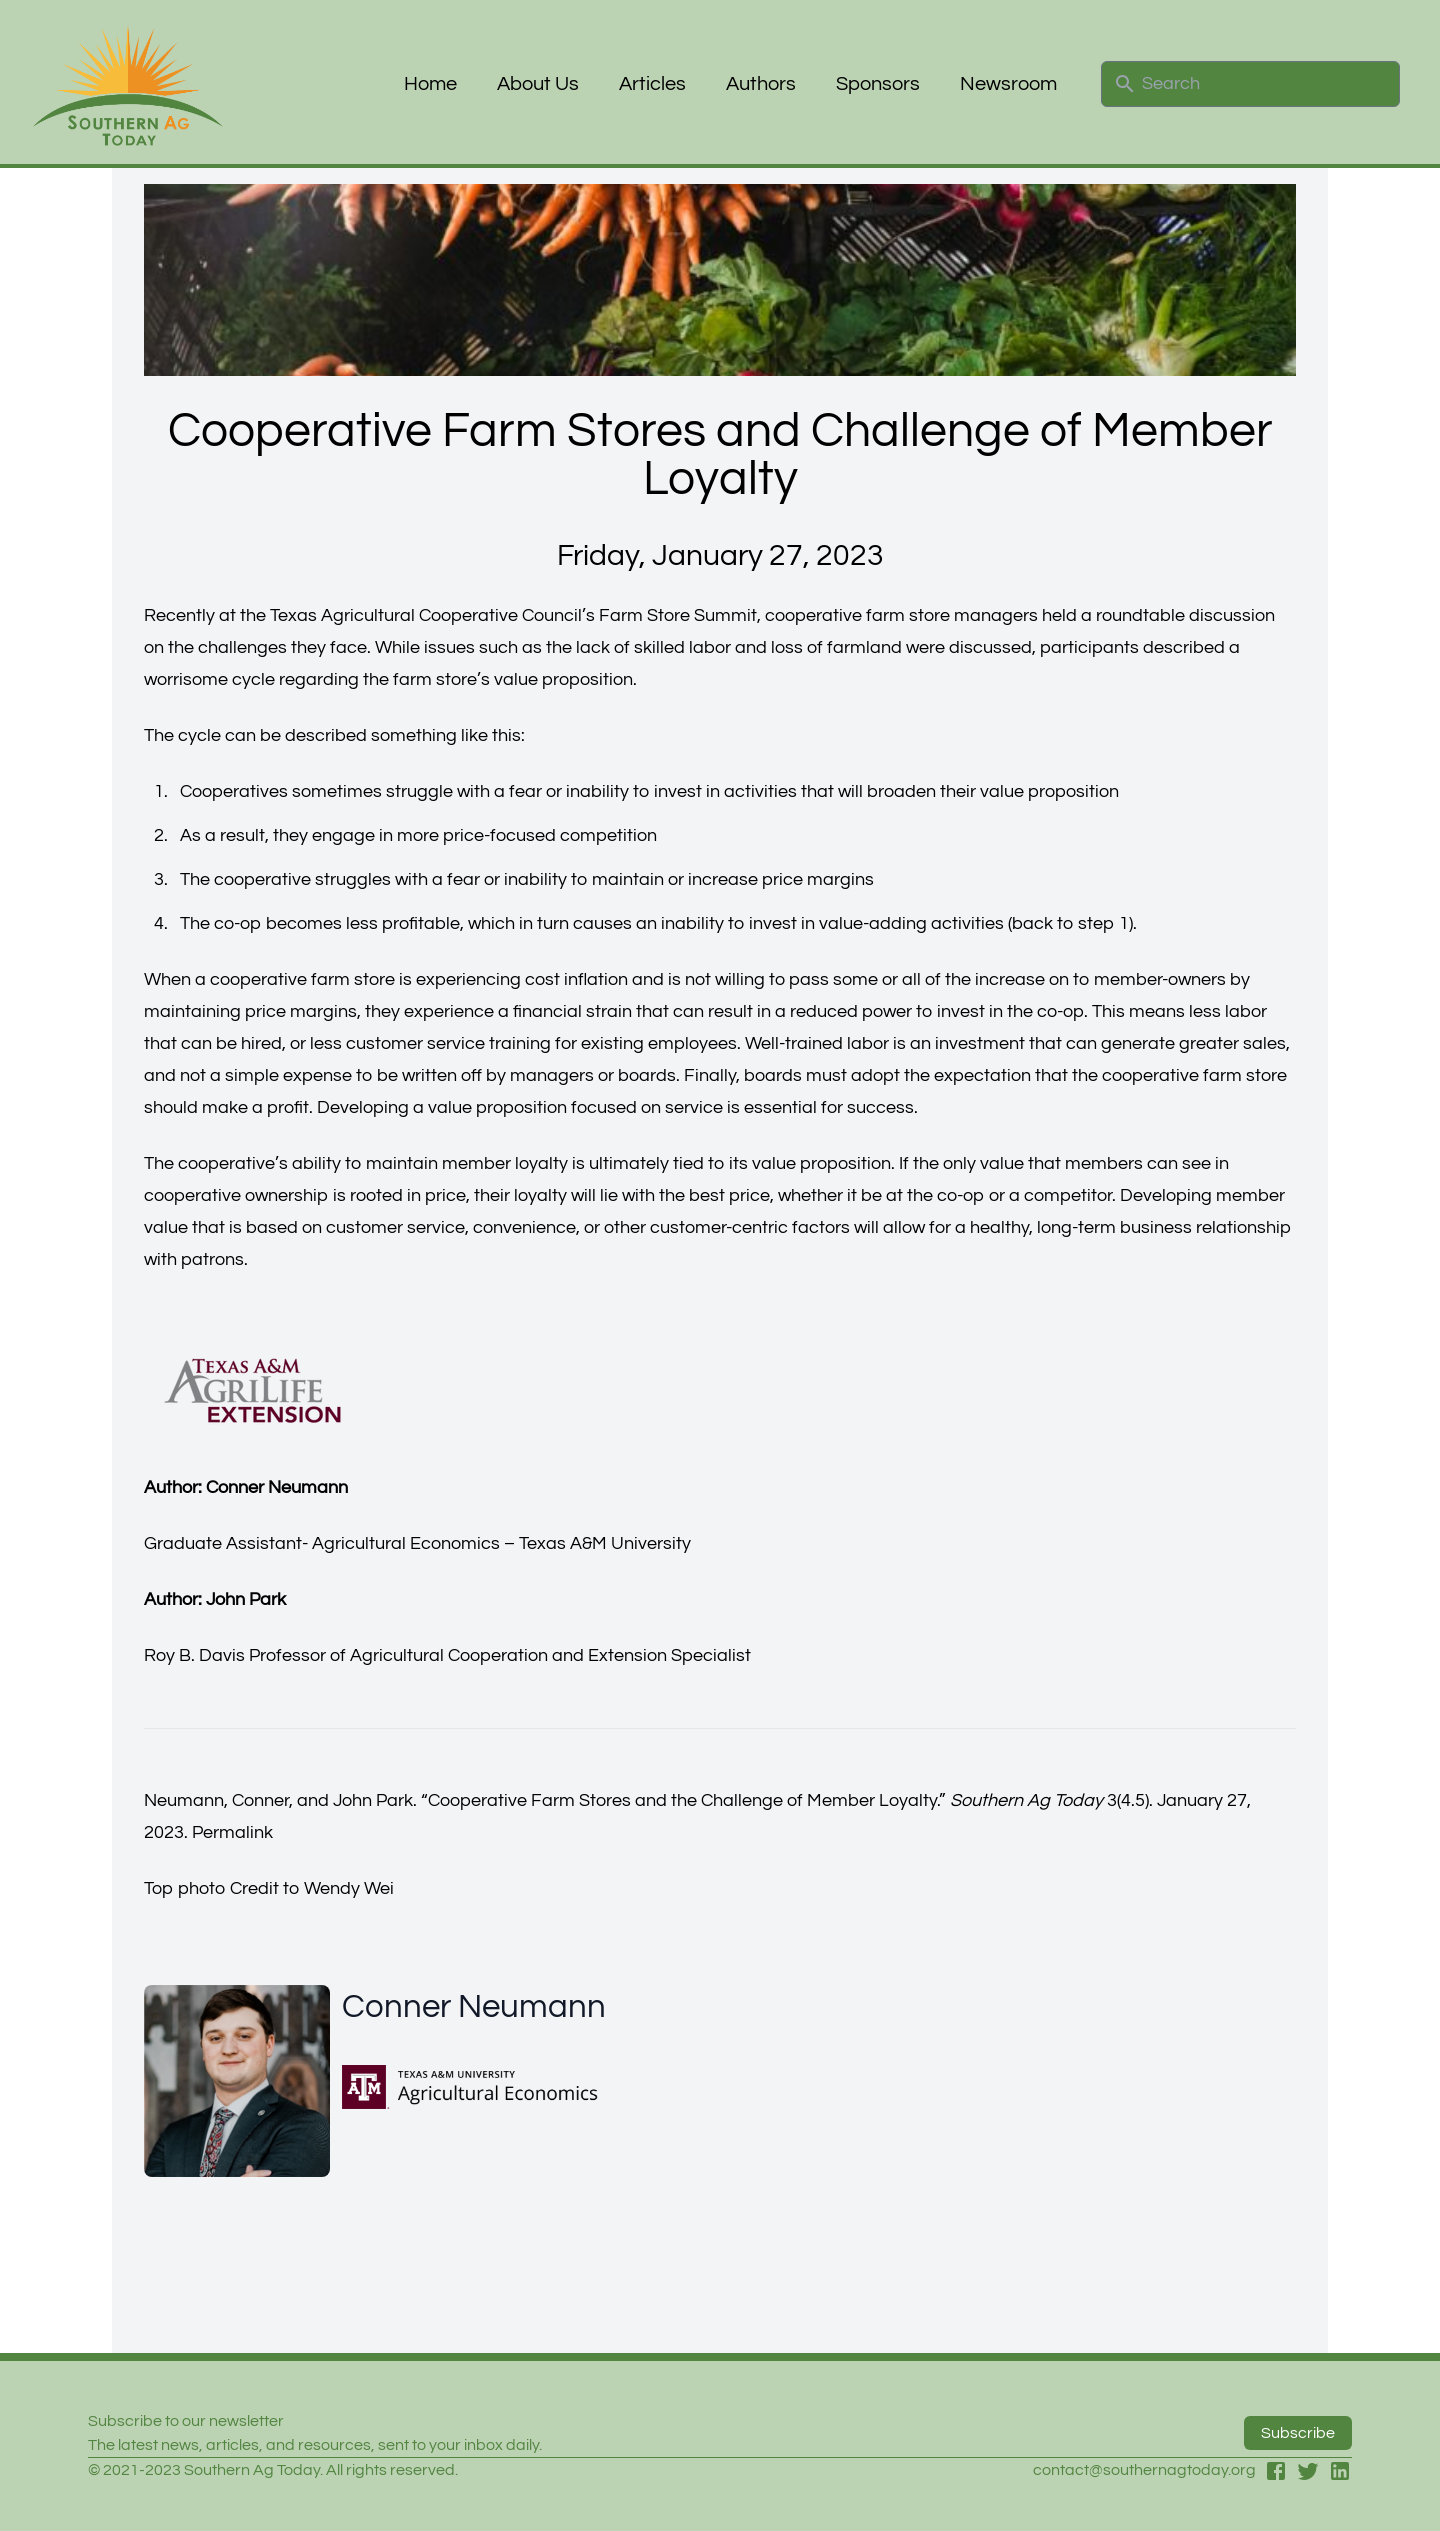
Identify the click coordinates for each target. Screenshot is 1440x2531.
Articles (652, 84)
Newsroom (1008, 84)
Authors (761, 84)
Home (430, 84)
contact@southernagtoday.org (1144, 2470)
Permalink (232, 1832)
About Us (538, 84)
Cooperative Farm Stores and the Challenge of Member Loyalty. (683, 1800)
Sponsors (878, 84)
